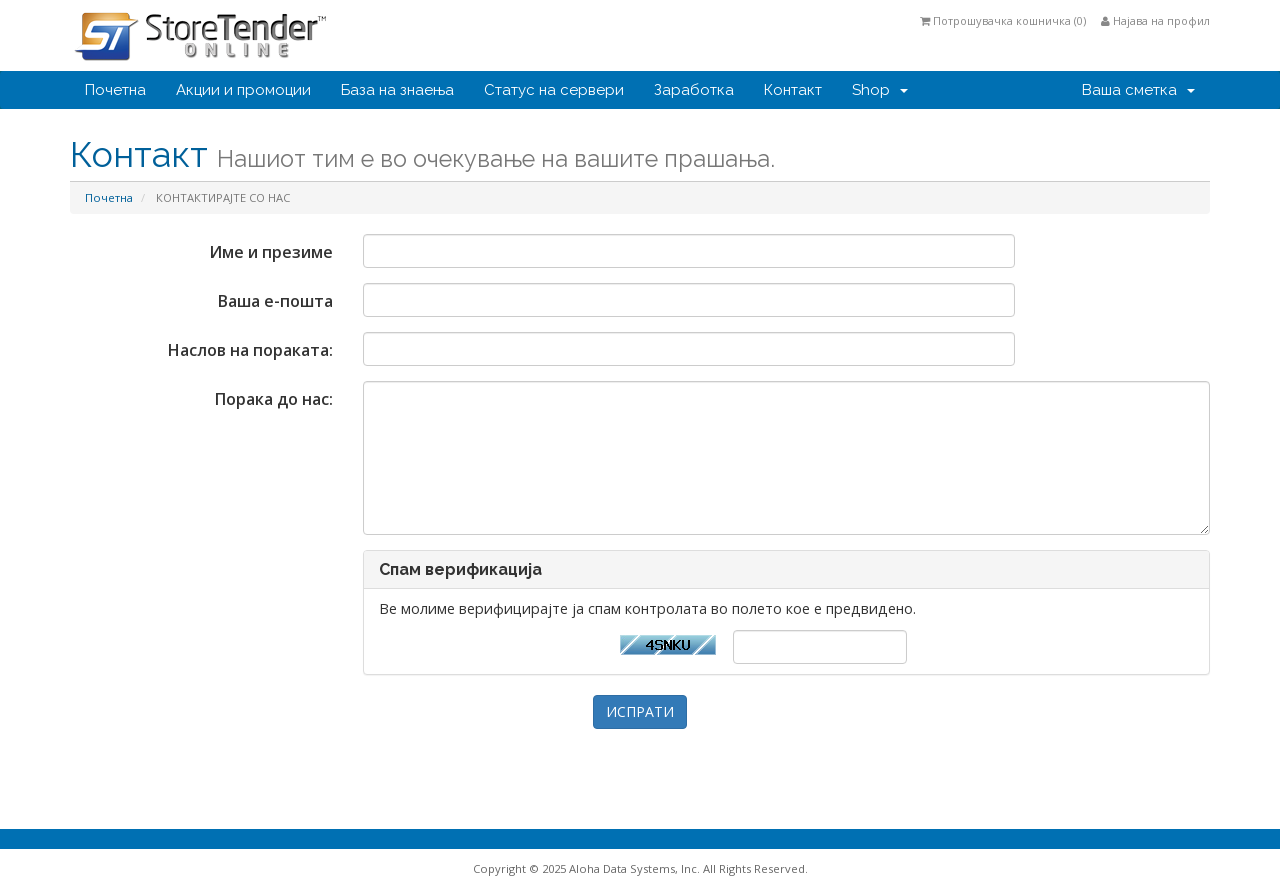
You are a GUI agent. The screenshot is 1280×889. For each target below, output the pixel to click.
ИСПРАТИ (640, 711)
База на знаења (397, 90)
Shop (880, 90)
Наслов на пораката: (250, 350)
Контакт (793, 90)
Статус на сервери (554, 90)
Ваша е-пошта (275, 301)
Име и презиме (271, 252)
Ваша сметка (1138, 90)
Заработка (694, 90)
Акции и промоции (243, 90)
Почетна (115, 90)
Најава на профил (1155, 20)
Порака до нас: (274, 399)
